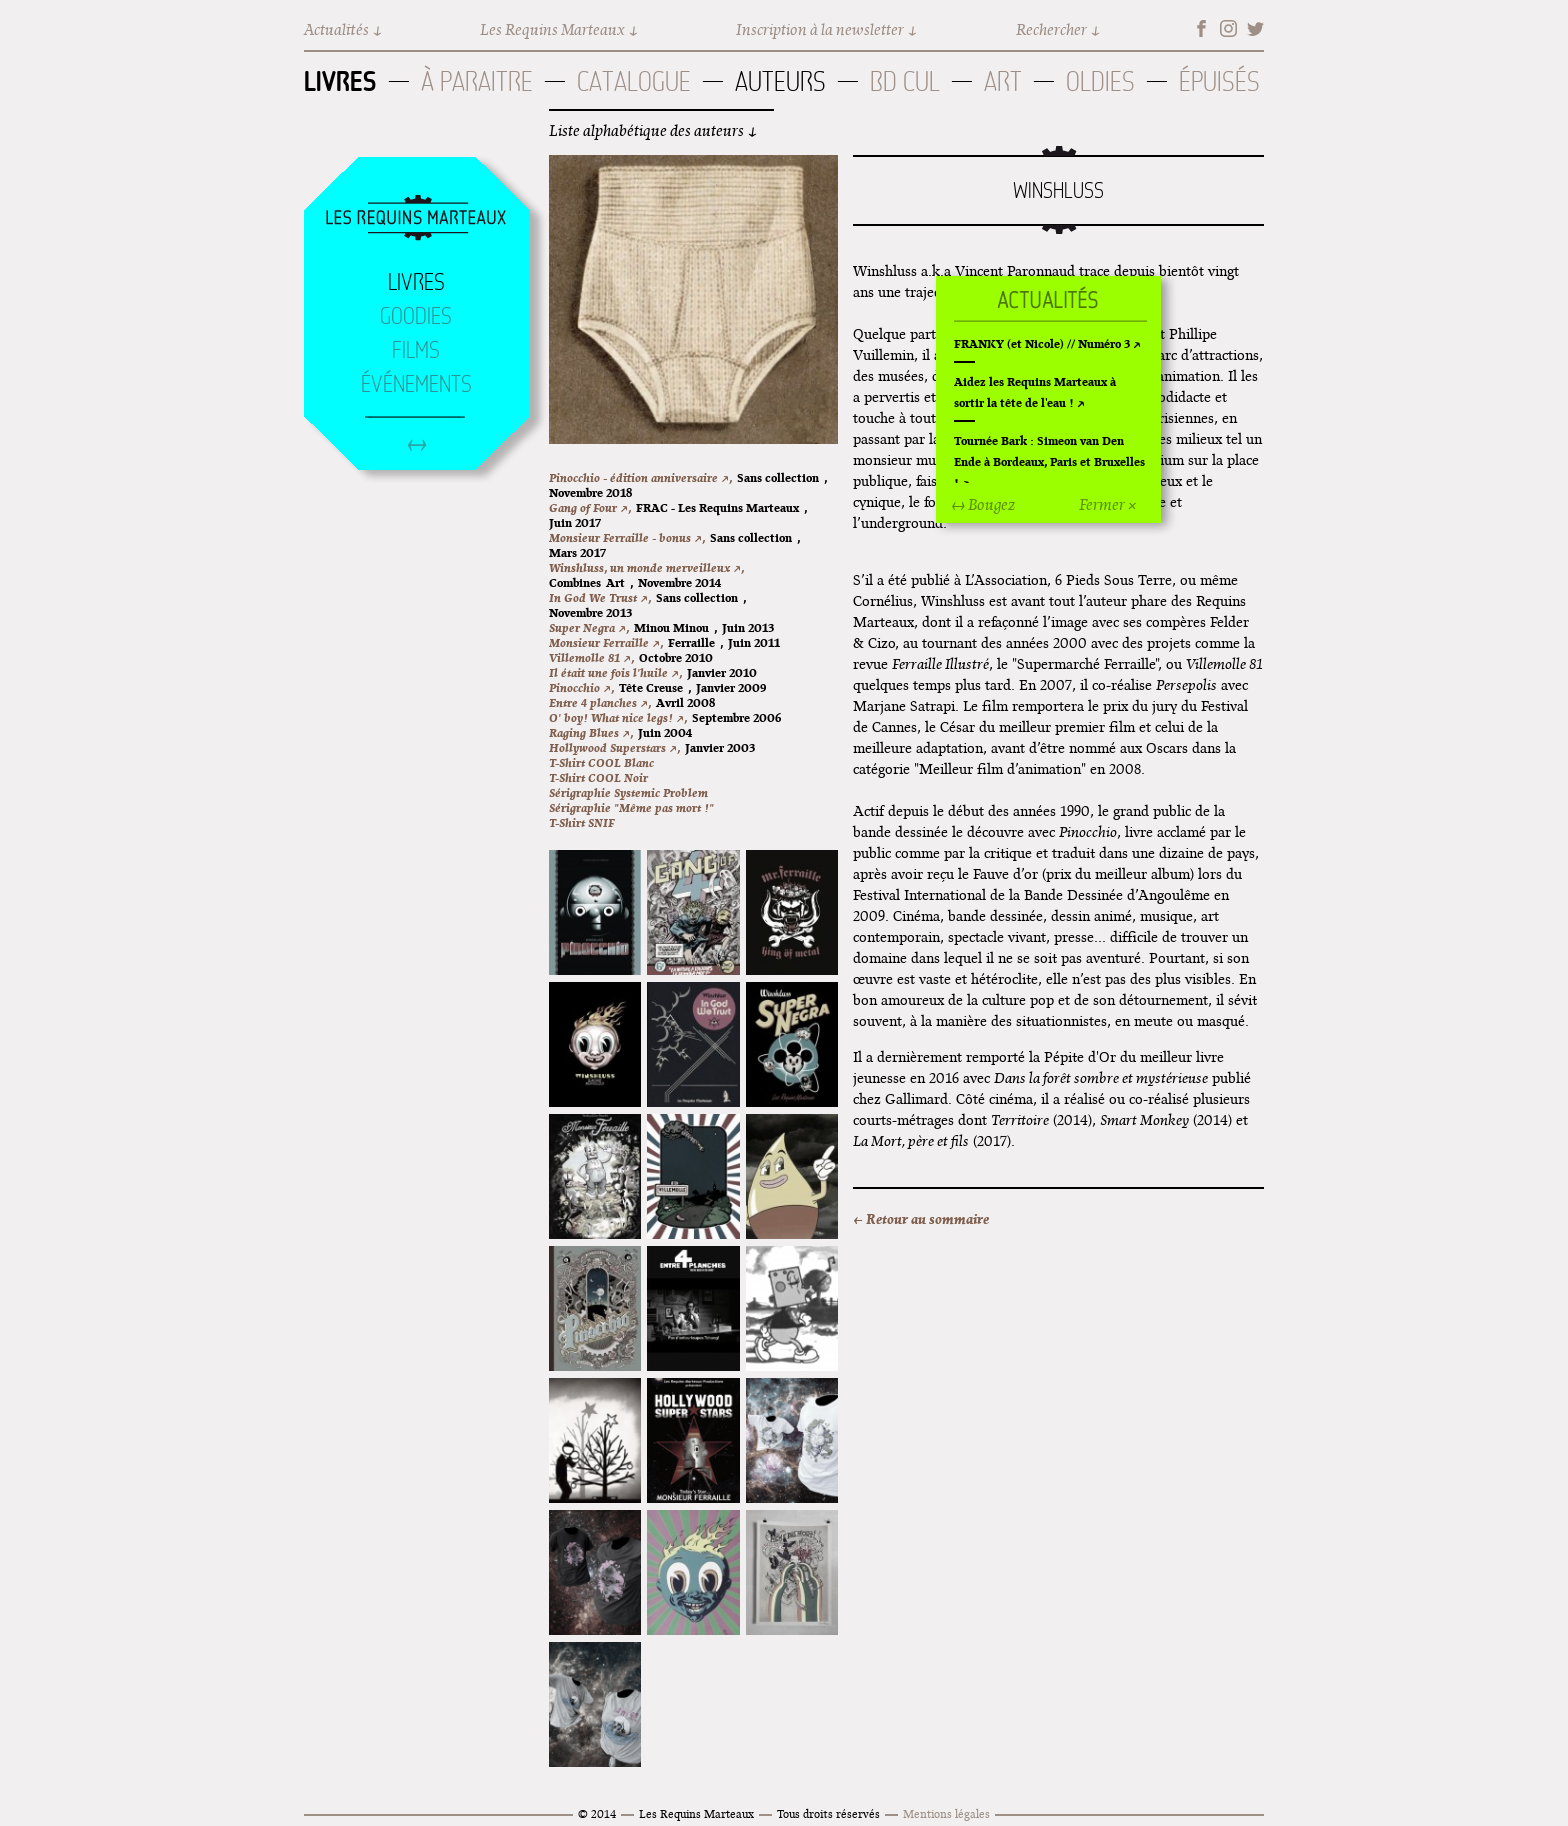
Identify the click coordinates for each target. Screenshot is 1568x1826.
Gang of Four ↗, (590, 507)
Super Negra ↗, (589, 627)
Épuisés (1219, 81)
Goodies (416, 316)
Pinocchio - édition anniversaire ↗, (640, 477)
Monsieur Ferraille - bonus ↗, (627, 537)
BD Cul (905, 81)
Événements (416, 384)
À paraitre (477, 81)
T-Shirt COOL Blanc (601, 762)
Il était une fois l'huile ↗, (615, 672)
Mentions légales (946, 1813)
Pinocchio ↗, (581, 687)
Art (1003, 81)
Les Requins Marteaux (552, 29)
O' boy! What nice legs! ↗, (618, 717)
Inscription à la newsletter (820, 29)
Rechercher (1051, 29)
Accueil (416, 219)
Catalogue (634, 81)
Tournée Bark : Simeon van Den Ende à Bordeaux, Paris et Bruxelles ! (1049, 461)
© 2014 (597, 1813)
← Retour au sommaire (921, 1219)
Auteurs (780, 81)
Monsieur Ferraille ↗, (606, 642)
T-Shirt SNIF (582, 822)
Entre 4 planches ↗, (600, 702)
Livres (340, 81)
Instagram (1228, 28)
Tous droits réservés (828, 1813)
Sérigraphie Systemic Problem (628, 792)
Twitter (1255, 28)
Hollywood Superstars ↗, (614, 747)
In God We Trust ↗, (600, 597)
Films (416, 350)
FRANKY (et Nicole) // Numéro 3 (1042, 343)
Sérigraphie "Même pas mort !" (631, 807)
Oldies (1100, 81)
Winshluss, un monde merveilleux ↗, (646, 567)
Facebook (1201, 28)
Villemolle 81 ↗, (591, 657)
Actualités (336, 29)
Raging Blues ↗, (591, 732)
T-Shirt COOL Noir (598, 777)
